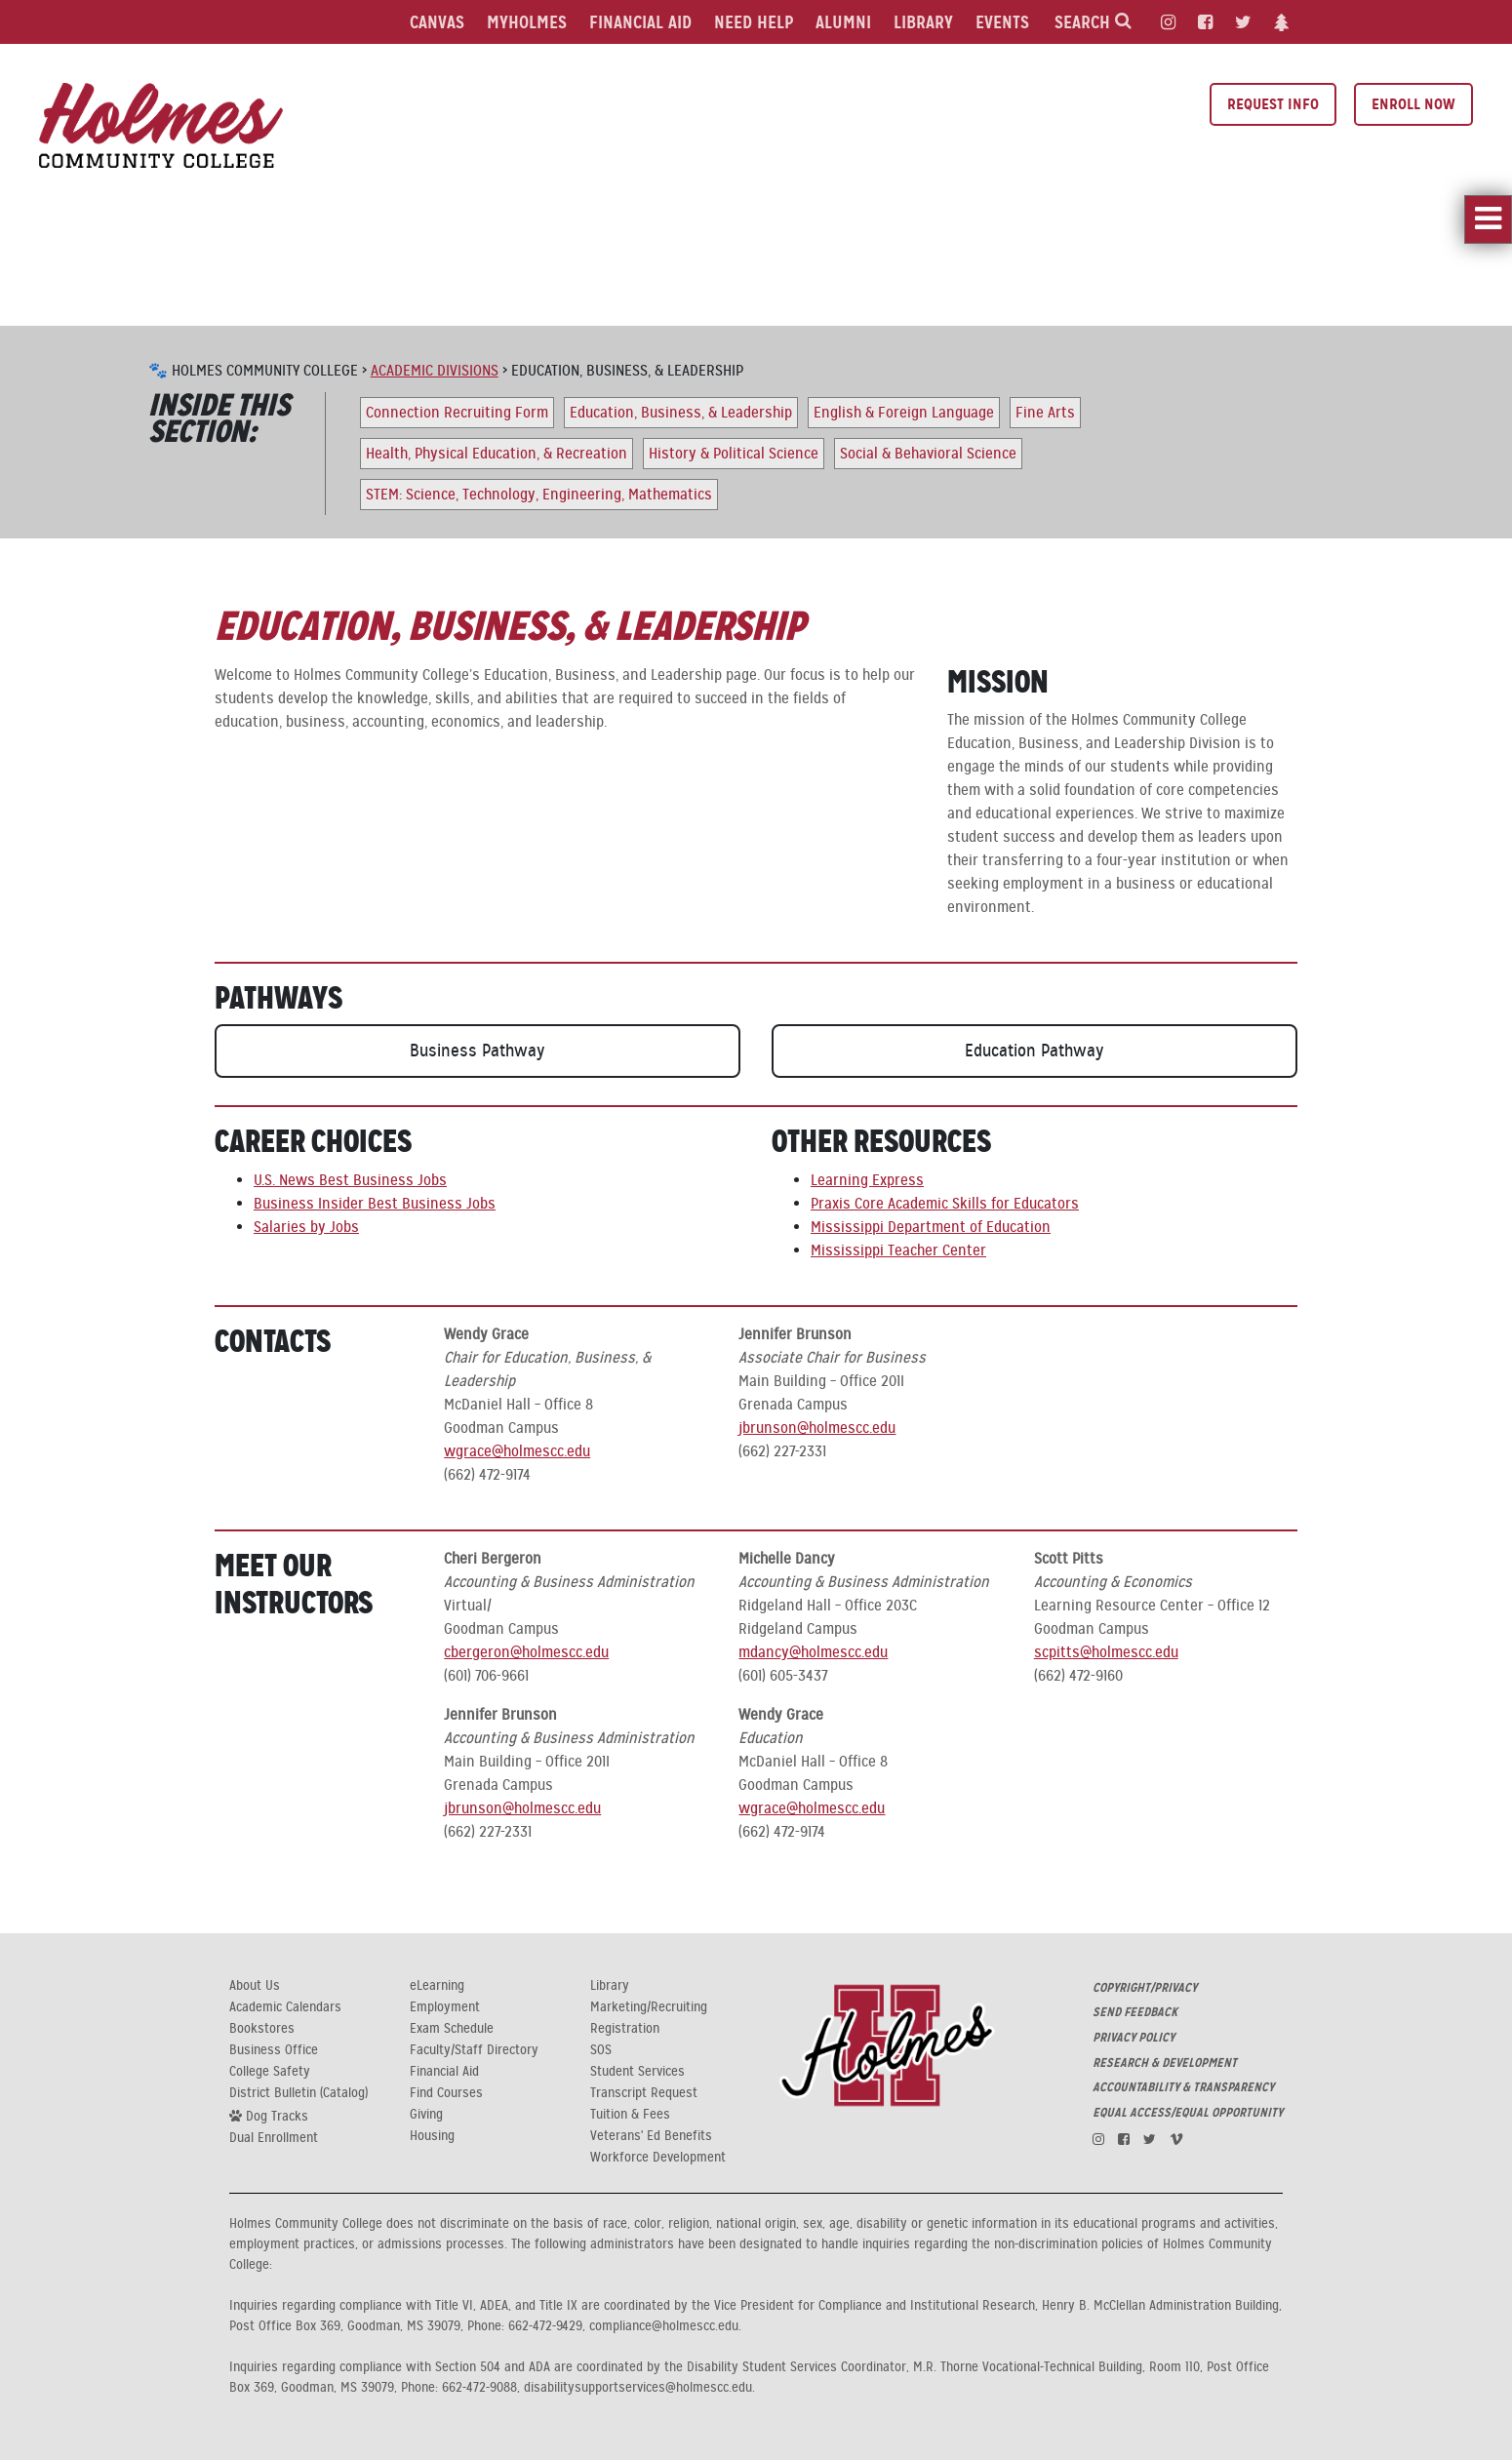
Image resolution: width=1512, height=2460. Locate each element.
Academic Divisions (434, 370)
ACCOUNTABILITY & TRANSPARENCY (1183, 2087)
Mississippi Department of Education (931, 1227)
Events (1002, 22)
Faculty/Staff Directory (474, 2050)
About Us (254, 1986)
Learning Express (867, 1180)
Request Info (1273, 104)
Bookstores (262, 2029)
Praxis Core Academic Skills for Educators (945, 1203)
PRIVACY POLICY (1133, 2037)
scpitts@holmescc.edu (1106, 1652)
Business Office (273, 2050)
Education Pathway (1034, 1050)
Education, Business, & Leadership (681, 412)
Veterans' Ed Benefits (651, 2136)
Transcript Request (643, 2093)
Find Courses (446, 2093)
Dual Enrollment (273, 2138)
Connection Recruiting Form (457, 412)
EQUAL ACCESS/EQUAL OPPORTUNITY (1188, 2113)
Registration (624, 2029)
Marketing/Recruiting (648, 2007)
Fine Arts (1045, 412)
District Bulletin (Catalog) (298, 2093)
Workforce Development (658, 2157)
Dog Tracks (268, 2116)
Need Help (753, 22)
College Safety (269, 2072)
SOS (601, 2050)
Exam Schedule (452, 2029)
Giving (426, 2115)
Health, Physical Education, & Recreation (496, 453)
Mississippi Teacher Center (898, 1250)
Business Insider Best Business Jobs (375, 1203)
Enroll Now (1413, 104)
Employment (445, 2007)
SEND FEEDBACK (1135, 2012)
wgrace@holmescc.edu (517, 1451)
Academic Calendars (285, 2007)
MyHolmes (527, 22)
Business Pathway (477, 1050)
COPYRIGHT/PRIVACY (1145, 1988)
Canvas (437, 22)
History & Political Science (733, 453)
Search (1093, 22)
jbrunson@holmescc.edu (816, 1428)
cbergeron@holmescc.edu (526, 1652)
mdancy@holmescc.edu (813, 1652)
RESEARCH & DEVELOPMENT (1165, 2063)
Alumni (843, 22)
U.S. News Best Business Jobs (350, 1180)
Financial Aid (640, 22)
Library (923, 22)
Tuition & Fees (630, 2115)
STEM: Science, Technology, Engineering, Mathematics (539, 494)
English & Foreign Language (904, 412)
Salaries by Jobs (306, 1227)
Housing (432, 2136)
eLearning (437, 1986)
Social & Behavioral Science (928, 453)
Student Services (637, 2072)
